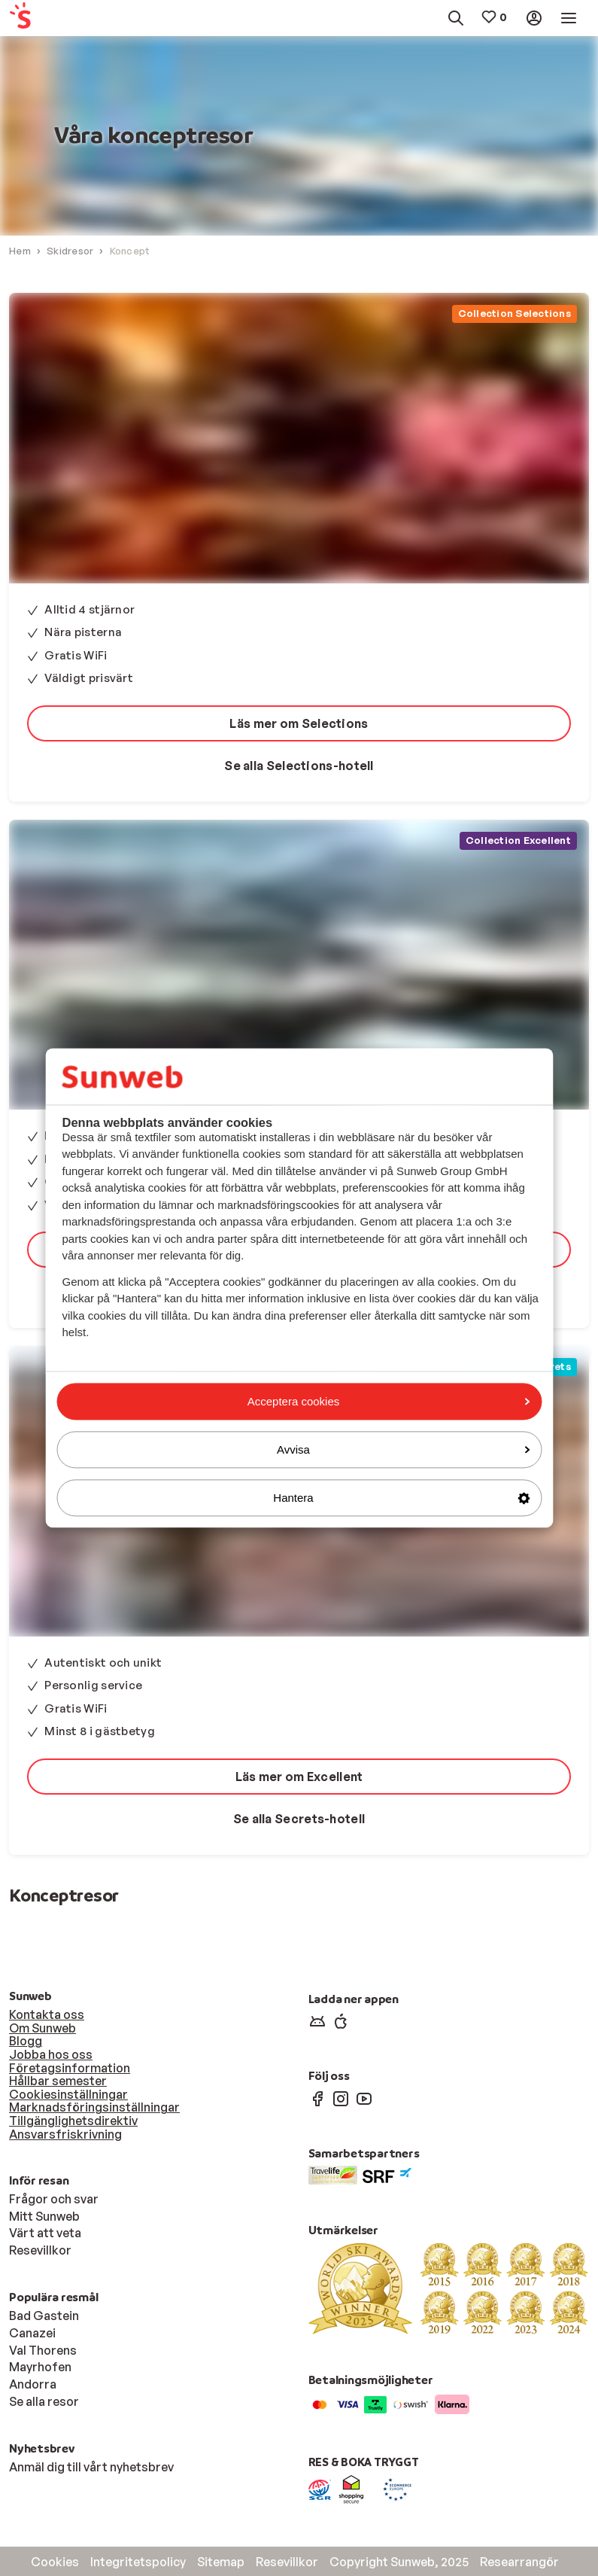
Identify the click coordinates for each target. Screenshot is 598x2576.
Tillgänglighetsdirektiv (73, 2120)
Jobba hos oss (51, 2054)
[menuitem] (46, 18)
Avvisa (403, 1449)
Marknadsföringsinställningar (94, 2107)
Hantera (401, 1497)
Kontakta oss (46, 2014)
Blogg (25, 2040)
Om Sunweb (42, 2028)
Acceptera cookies (388, 1401)
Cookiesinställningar (68, 2094)
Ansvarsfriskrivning (65, 2134)
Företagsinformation (69, 2067)
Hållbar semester (58, 2080)
